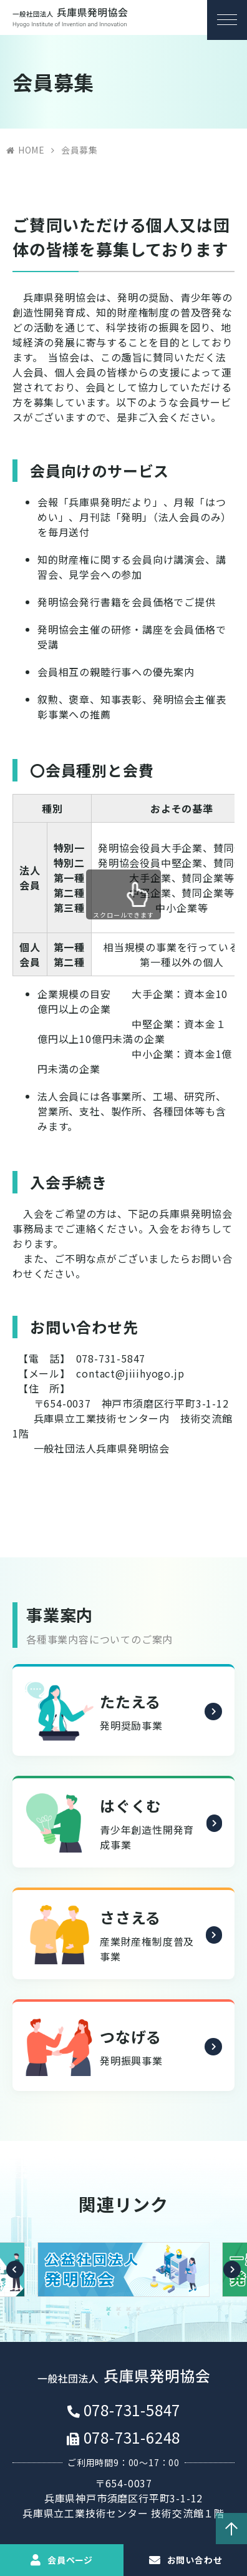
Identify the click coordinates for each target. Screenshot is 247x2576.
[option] (123, 2275)
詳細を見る (212, 1721)
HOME (31, 150)
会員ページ (70, 2560)
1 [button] (108, 2315)
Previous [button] (15, 2276)
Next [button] (232, 2276)
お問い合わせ (194, 2560)
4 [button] (138, 2315)
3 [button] (128, 2315)
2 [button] (118, 2315)
